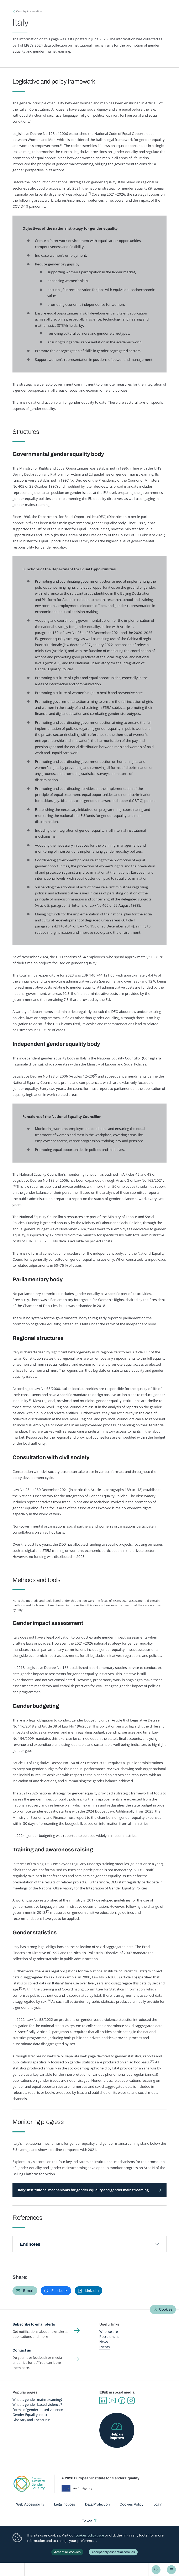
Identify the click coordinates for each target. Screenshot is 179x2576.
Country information (29, 11)
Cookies (165, 2309)
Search (156, 2569)
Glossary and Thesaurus (31, 2420)
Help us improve (117, 2436)
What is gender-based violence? (37, 2404)
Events (104, 2347)
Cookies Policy (131, 2504)
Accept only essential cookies (113, 2552)
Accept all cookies (67, 2552)
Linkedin (103, 2400)
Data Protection (97, 2504)
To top (87, 2520)
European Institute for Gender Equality (13, 2569)
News (103, 2341)
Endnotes (30, 2244)
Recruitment (109, 2336)
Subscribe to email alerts (33, 2324)
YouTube (112, 2400)
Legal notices (64, 2504)
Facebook (121, 2400)
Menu (171, 2569)
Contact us (21, 2350)
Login (157, 2504)
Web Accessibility (30, 2504)
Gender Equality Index (29, 2414)
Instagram (131, 2400)
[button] (24, 2290)
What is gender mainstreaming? (37, 2399)
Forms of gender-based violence (37, 2409)
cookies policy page (90, 2535)
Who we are (108, 2331)
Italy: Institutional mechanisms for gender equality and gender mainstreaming (83, 2190)
